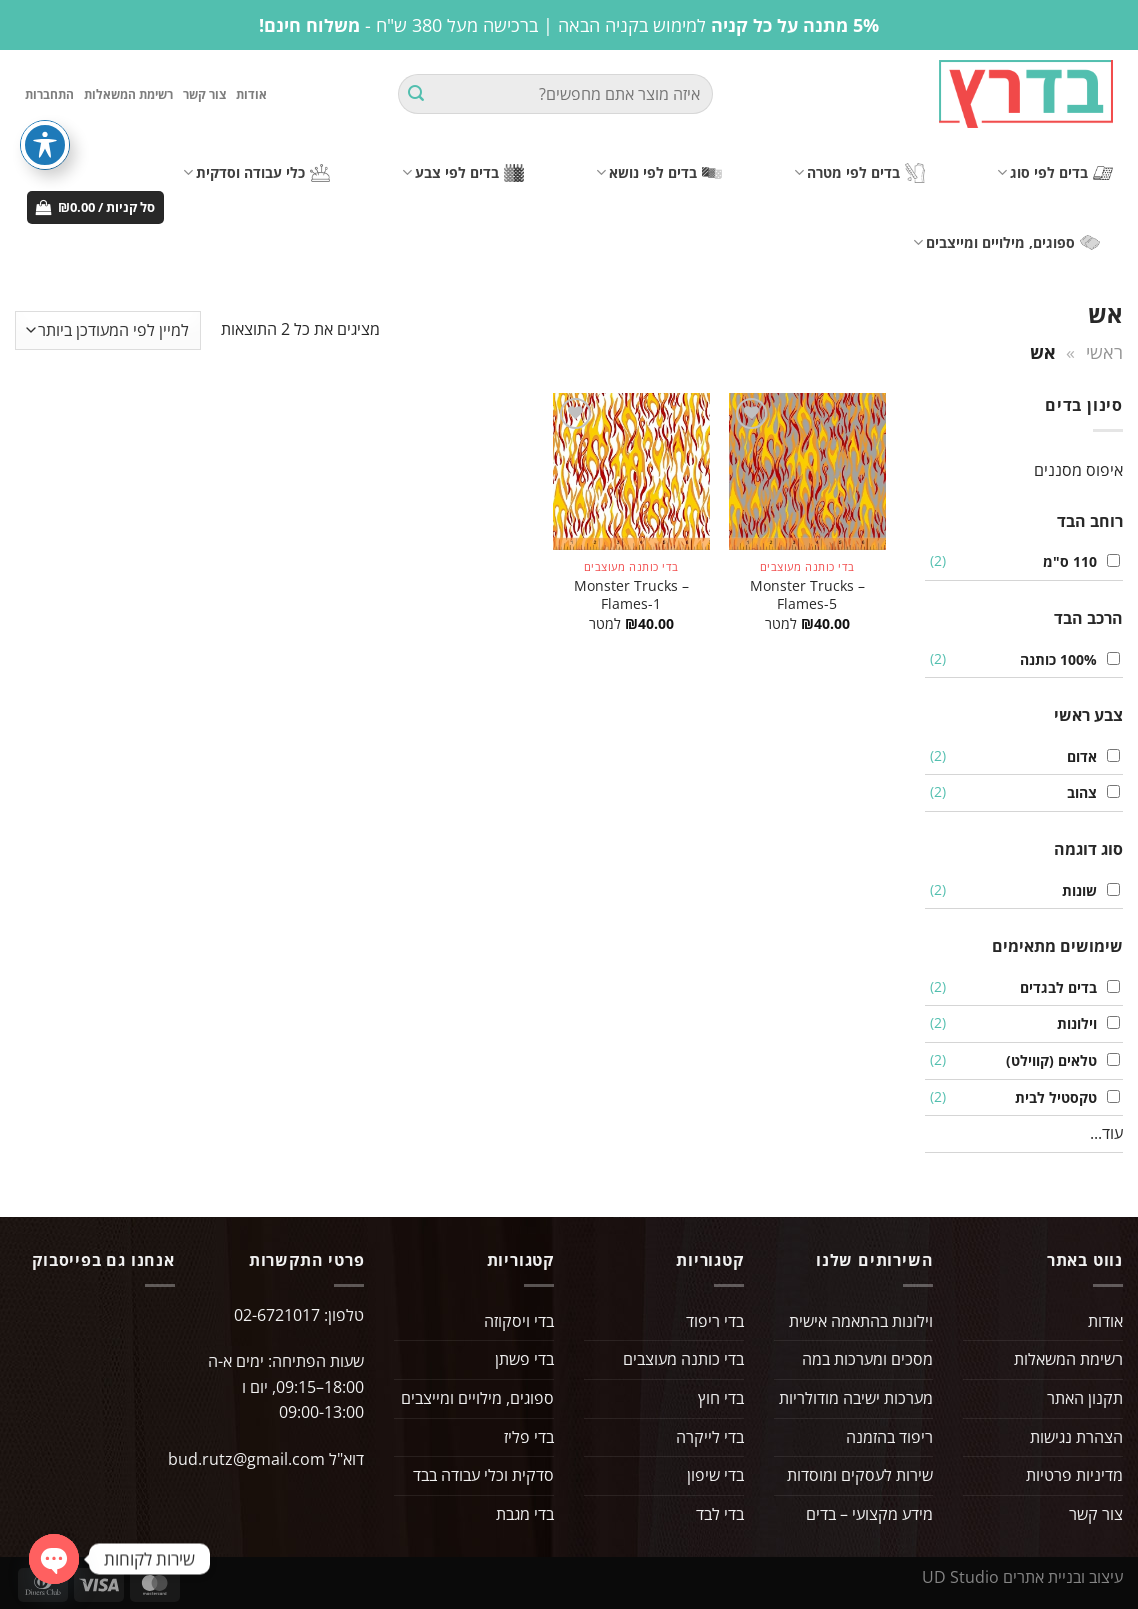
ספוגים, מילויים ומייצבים (1006, 243)
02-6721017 (277, 1315)
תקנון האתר (1085, 1398)
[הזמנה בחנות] (108, 330)
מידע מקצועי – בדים (869, 1514)
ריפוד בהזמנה (889, 1437)
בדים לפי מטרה (859, 173)
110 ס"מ (1065, 562)
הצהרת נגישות (1076, 1437)
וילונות (1072, 1024)
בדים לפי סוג (1055, 173)
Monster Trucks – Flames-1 (631, 595)
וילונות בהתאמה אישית (861, 1321)
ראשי (1104, 351)
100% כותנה (1053, 659)
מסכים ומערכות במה (867, 1360)
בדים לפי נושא (659, 173)
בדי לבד (720, 1514)
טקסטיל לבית (1051, 1097)
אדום (1077, 756)
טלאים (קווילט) (1046, 1060)
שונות (1074, 890)
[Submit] (416, 95)
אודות (251, 94)
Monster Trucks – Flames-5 (807, 595)
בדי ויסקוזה (519, 1321)
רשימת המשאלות (128, 94)
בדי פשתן (524, 1360)
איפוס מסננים (1078, 470)
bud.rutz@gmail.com (246, 1459)
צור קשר (204, 94)
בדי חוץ (721, 1398)
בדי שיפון (715, 1475)
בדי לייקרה (710, 1437)
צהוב (1077, 793)
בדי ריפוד (715, 1321)
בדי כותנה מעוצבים (683, 1360)
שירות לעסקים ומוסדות (860, 1475)
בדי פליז (529, 1437)
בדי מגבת (525, 1514)
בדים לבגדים (1053, 987)
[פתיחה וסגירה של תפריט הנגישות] (45, 145)
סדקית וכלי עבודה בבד (483, 1475)
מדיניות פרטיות (1074, 1475)
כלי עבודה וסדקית (256, 173)
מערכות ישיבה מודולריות (856, 1398)
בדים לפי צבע (463, 173)
